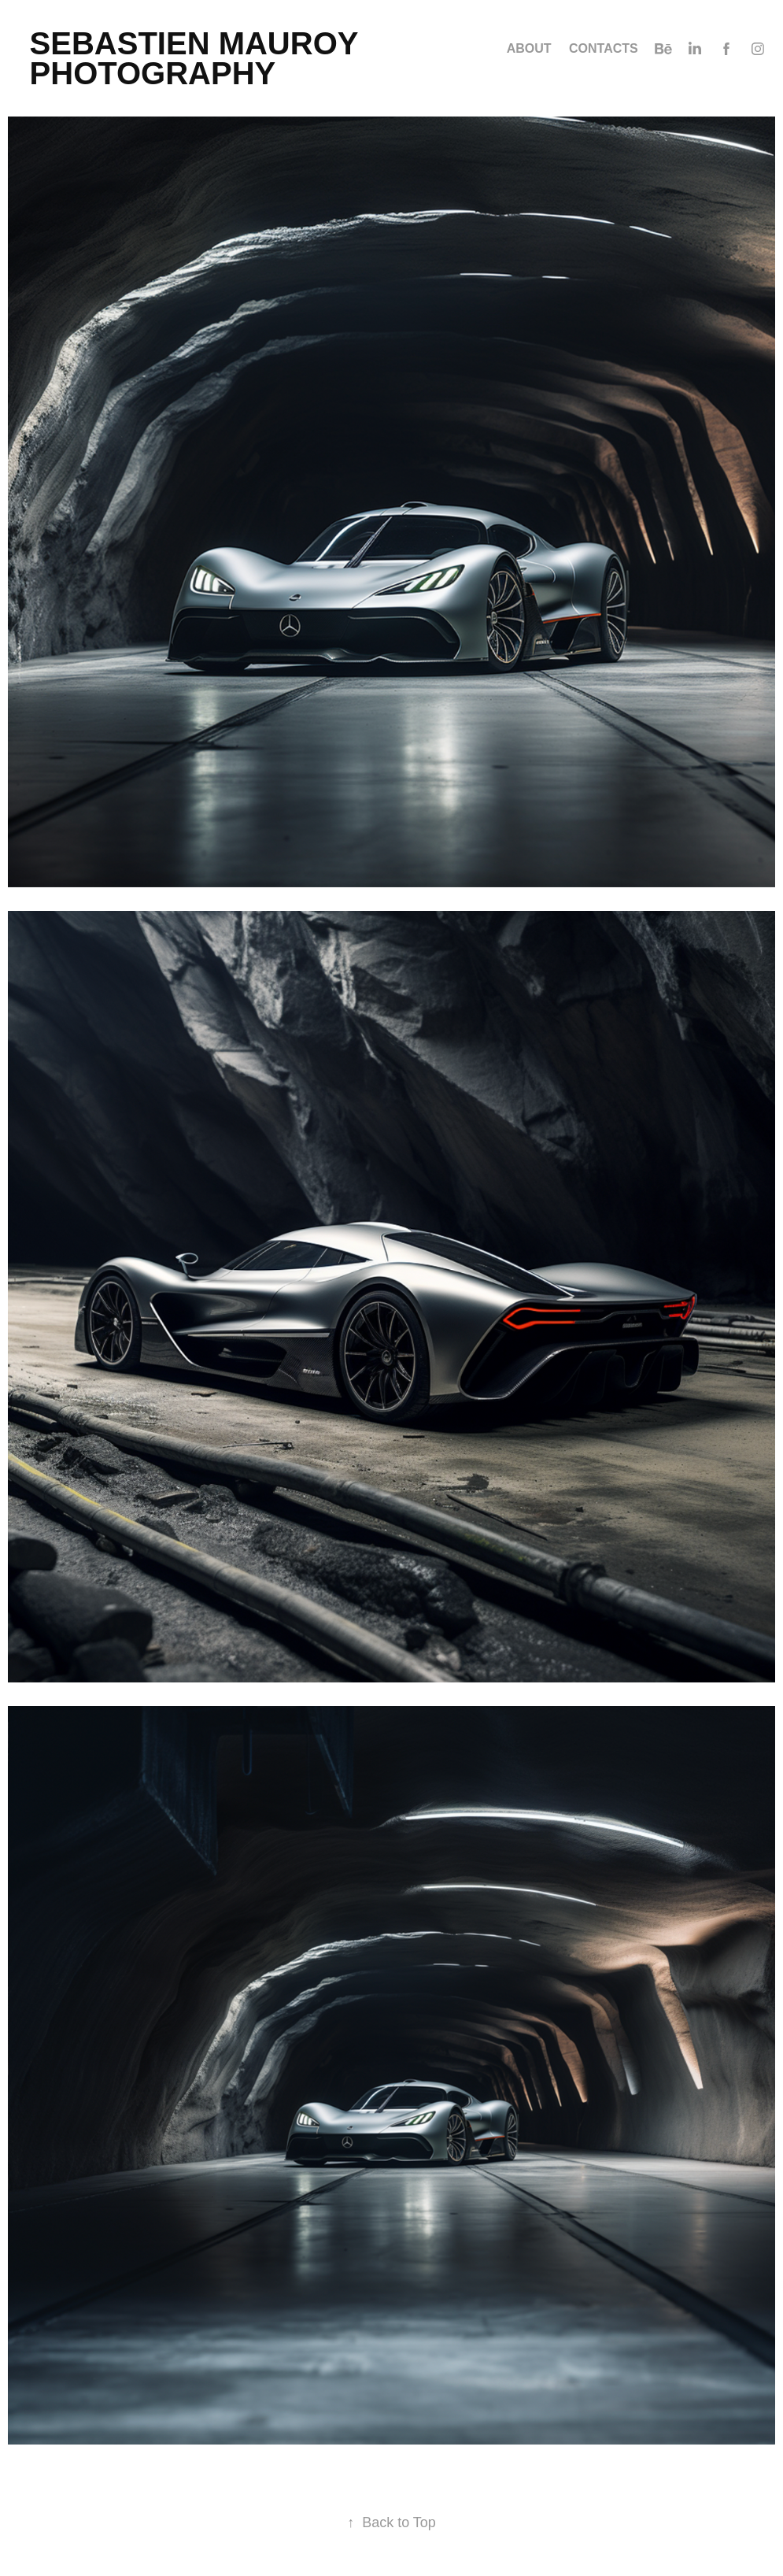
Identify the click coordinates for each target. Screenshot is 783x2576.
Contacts (603, 48)
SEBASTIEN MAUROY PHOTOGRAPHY (198, 58)
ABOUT (529, 48)
